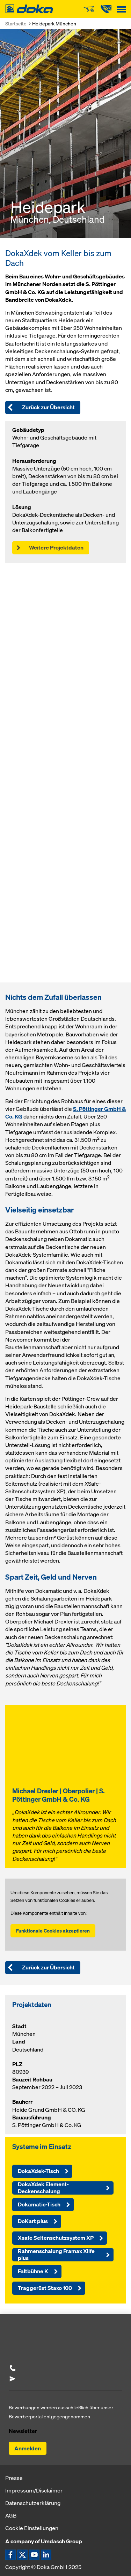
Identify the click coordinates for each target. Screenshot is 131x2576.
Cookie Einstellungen (31, 2528)
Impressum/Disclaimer (34, 2490)
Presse (14, 2478)
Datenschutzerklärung (32, 2503)
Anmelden (27, 2448)
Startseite (16, 23)
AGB (10, 2515)
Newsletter (23, 2431)
